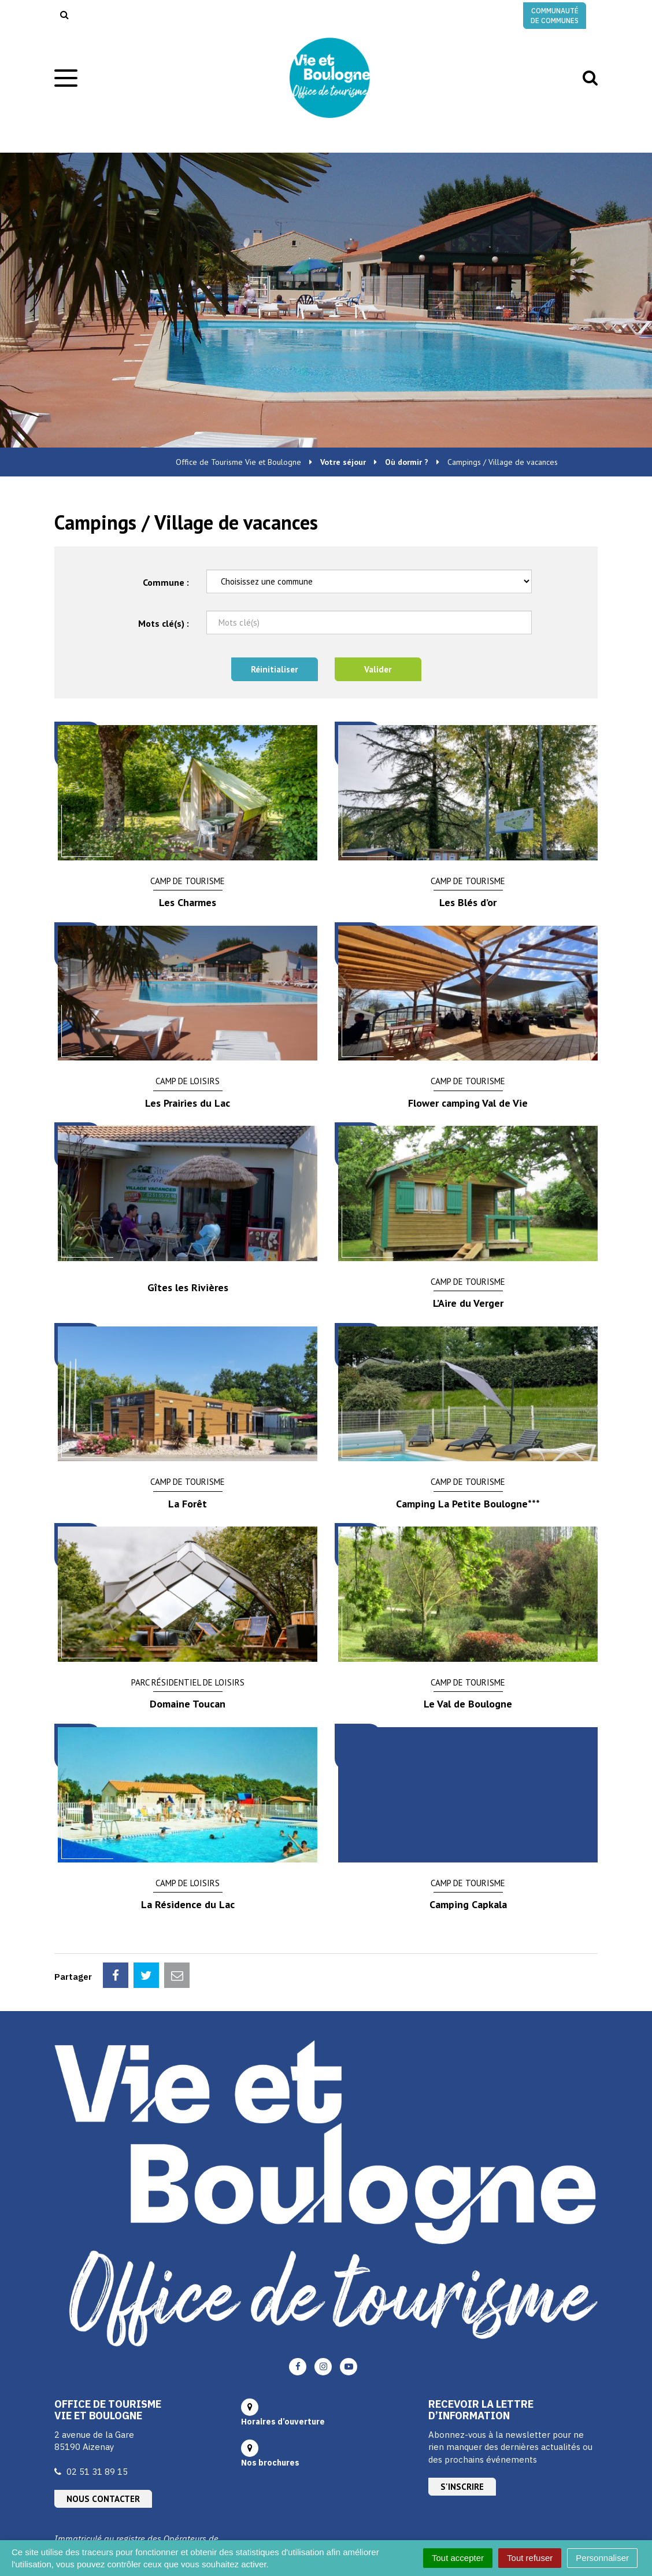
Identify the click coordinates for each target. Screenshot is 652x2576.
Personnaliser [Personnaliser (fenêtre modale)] (602, 2558)
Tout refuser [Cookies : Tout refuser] (530, 2558)
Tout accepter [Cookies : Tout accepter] (458, 2558)
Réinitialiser (274, 669)
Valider (377, 669)
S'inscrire (462, 2486)
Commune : (166, 582)
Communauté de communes (555, 15)
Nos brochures (270, 2462)
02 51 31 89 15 (97, 2471)
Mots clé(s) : (163, 623)
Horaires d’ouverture (283, 2421)
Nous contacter (103, 2498)
